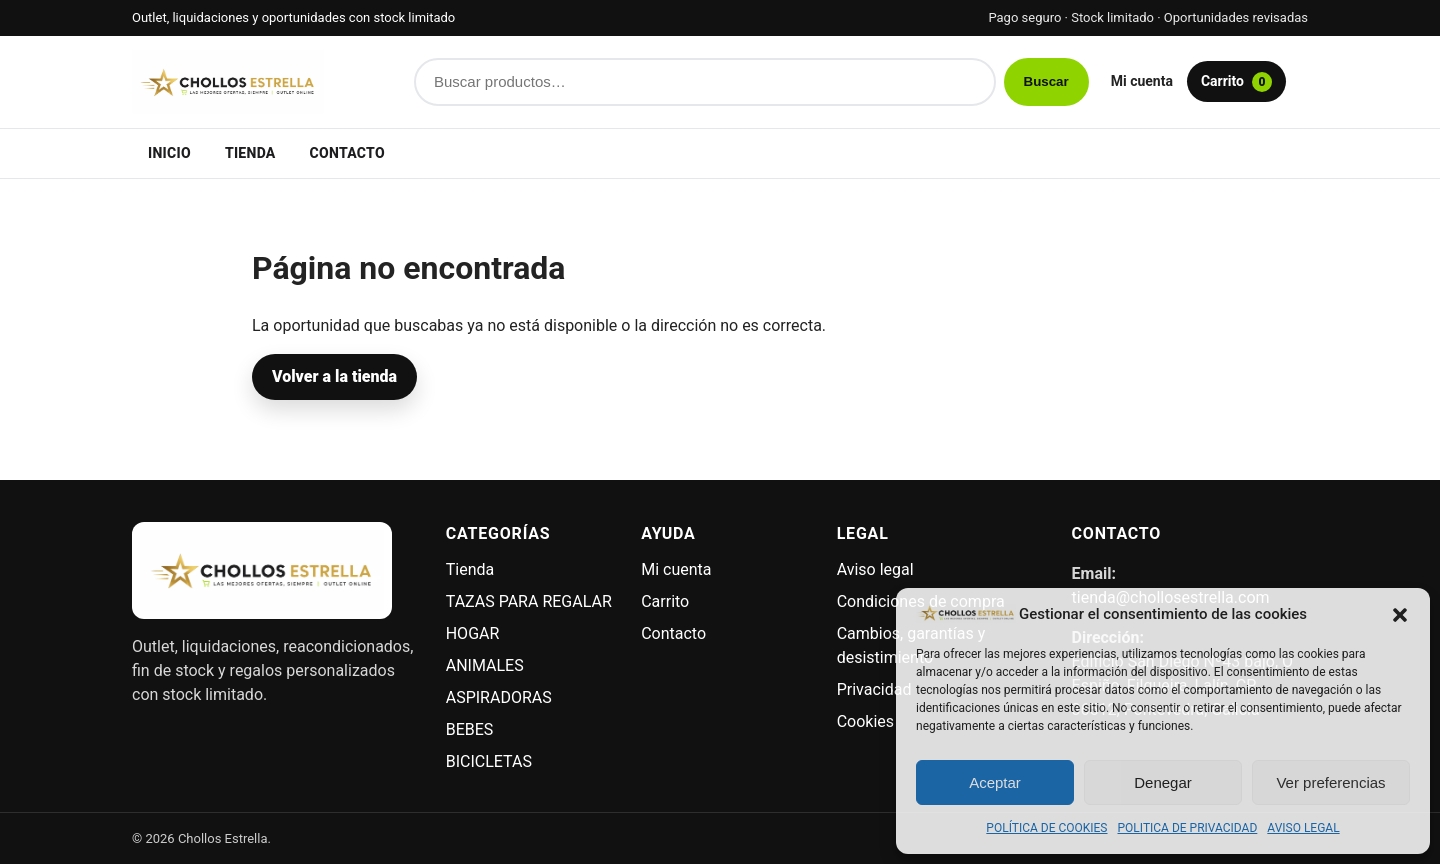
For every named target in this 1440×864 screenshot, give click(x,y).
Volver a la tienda (334, 376)
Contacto (347, 153)
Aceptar (995, 782)
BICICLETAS (489, 761)
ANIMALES (485, 665)
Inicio (169, 153)
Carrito (1236, 82)
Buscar (1046, 81)
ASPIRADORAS (499, 697)
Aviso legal (875, 569)
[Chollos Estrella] (262, 82)
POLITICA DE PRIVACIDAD (1188, 828)
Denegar (1163, 782)
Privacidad (874, 689)
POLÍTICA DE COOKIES (1046, 828)
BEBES (470, 729)
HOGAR (473, 633)
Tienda (250, 153)
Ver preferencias (1330, 782)
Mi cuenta (1142, 81)
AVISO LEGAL (1303, 828)
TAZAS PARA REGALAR (529, 601)
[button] (1400, 614)
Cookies (865, 721)
